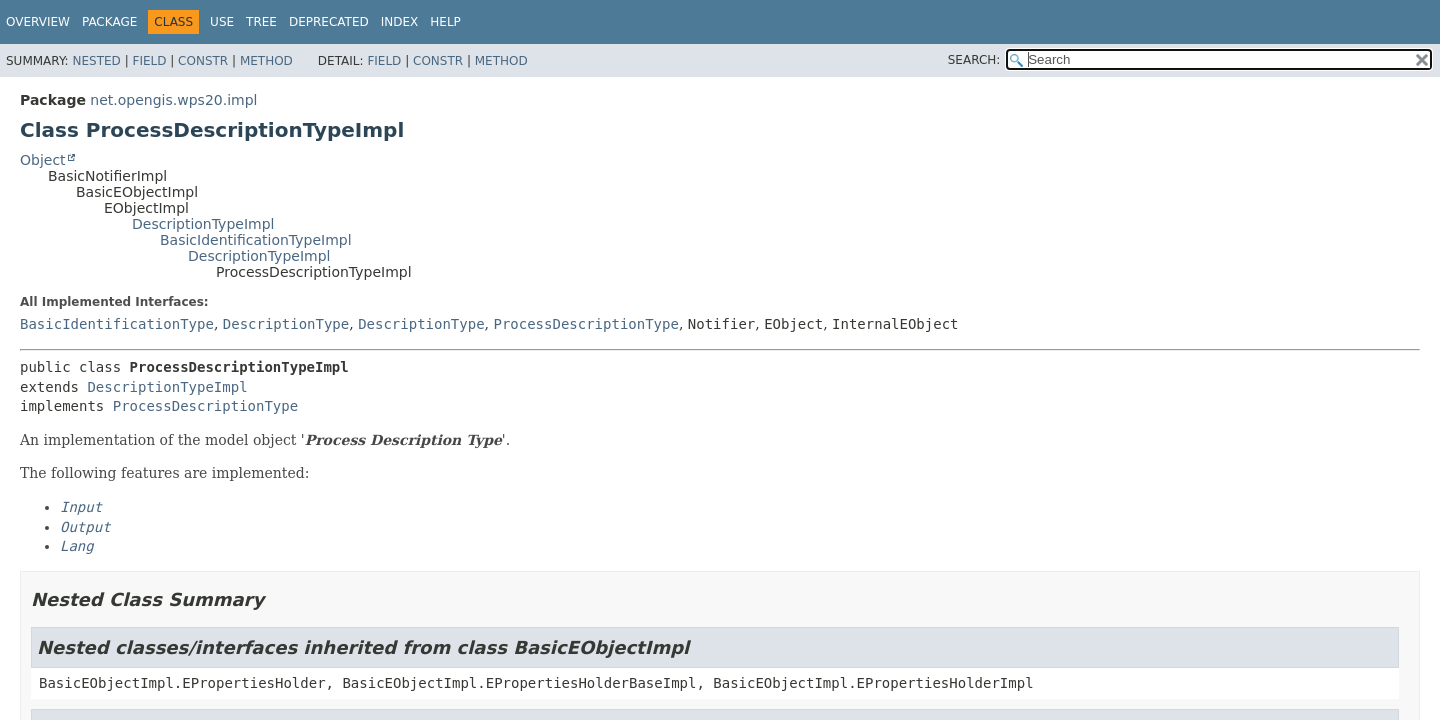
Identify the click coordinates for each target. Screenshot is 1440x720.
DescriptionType (286, 324)
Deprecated (329, 22)
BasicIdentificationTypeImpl (256, 240)
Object (43, 160)
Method (266, 61)
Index (400, 22)
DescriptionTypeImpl (203, 224)
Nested (96, 61)
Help (445, 22)
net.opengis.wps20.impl (173, 100)
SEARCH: (974, 60)
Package (109, 22)
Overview (38, 22)
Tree (261, 22)
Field (149, 61)
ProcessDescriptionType (585, 324)
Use (222, 22)
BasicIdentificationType (117, 324)
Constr (203, 61)
